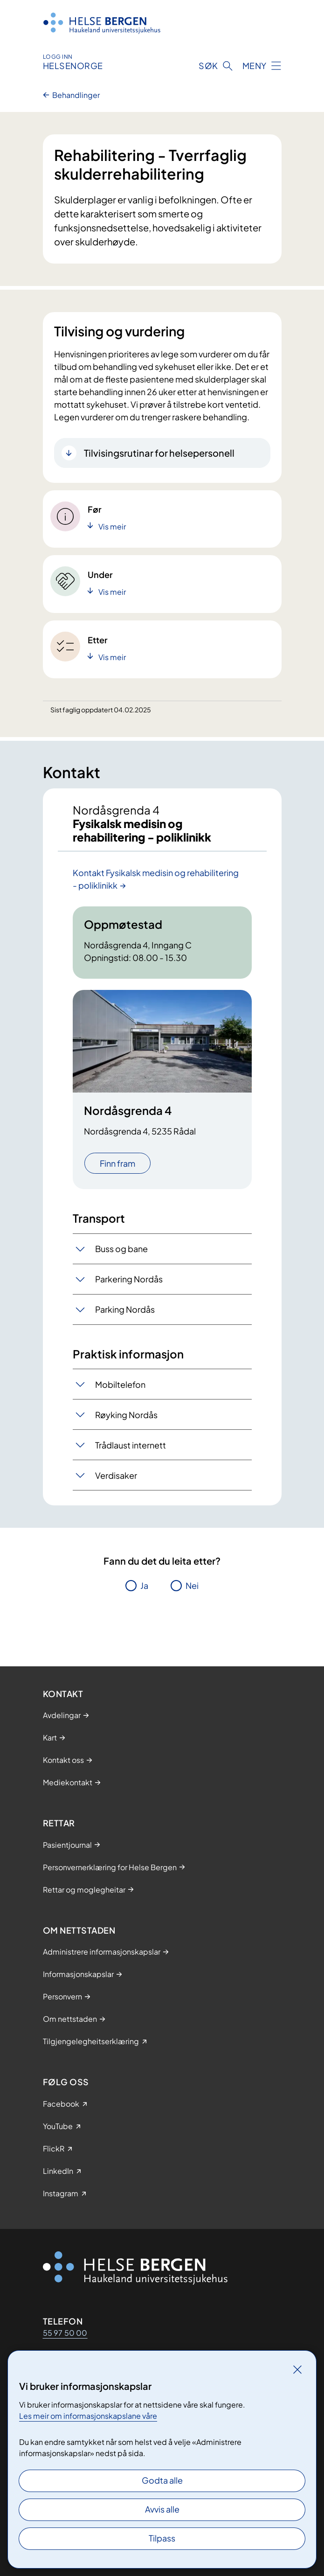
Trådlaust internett (130, 1445)
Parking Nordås (125, 1309)
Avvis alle (162, 2509)
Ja (144, 1585)
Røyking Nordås (126, 1414)
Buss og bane (121, 1248)
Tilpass (162, 2538)
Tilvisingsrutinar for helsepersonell (159, 453)
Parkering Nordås (129, 1279)
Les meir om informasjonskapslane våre (88, 2416)
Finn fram (117, 1163)
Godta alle (162, 2480)
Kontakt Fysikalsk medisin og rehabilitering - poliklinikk (156, 879)
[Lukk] (297, 2369)
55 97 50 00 (65, 2333)
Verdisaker (116, 1475)
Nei (192, 1585)
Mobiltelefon (120, 1384)
